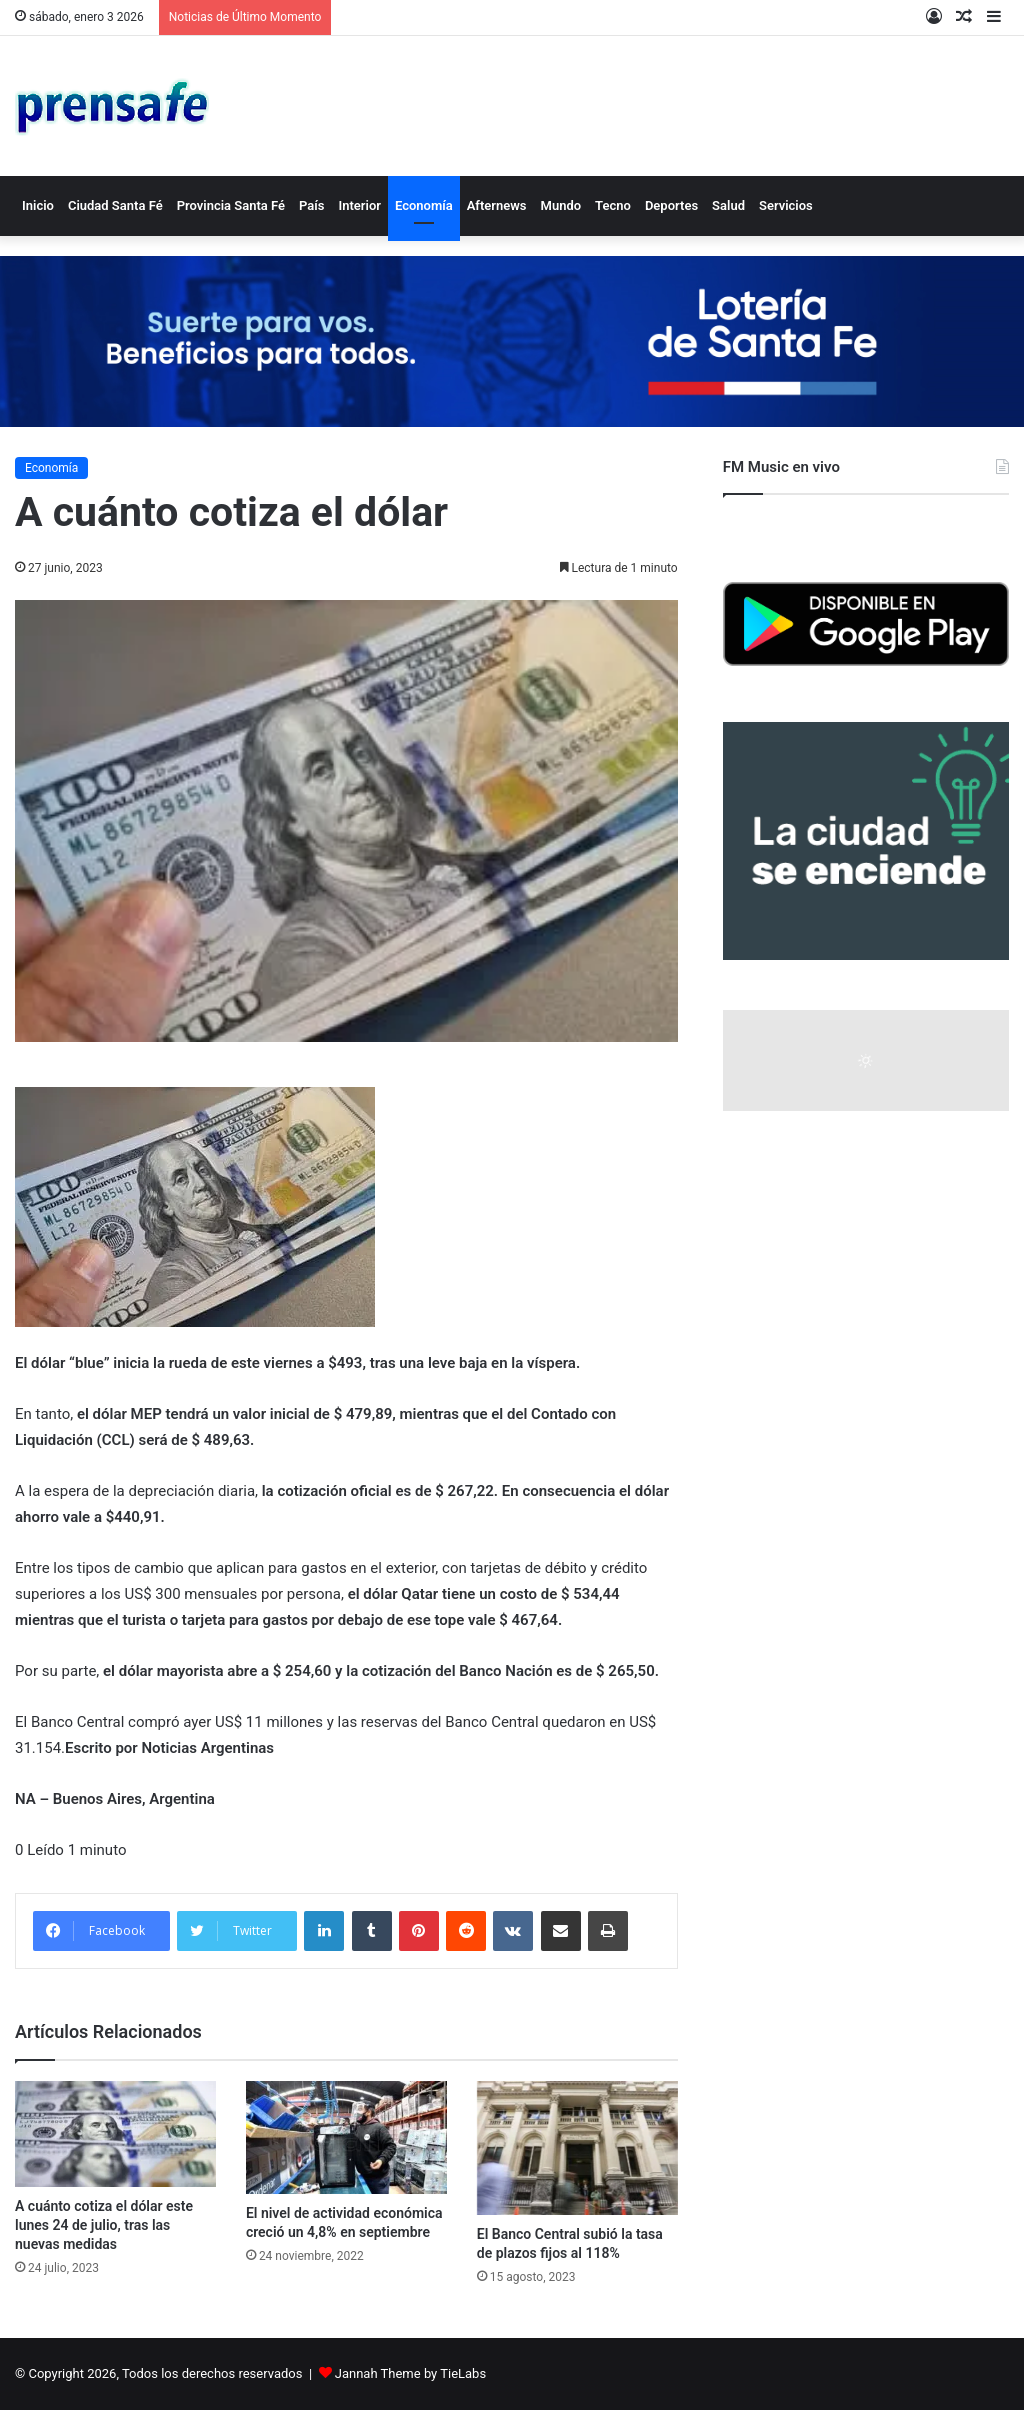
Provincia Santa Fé (231, 205)
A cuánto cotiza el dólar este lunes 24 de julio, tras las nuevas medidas (104, 2225)
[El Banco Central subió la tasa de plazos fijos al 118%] (577, 2148)
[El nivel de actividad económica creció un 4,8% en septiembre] (346, 2137)
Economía (424, 205)
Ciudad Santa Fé (115, 205)
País (311, 205)
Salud (728, 205)
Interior (359, 205)
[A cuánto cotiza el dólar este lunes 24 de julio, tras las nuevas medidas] (115, 2134)
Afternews (497, 205)
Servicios (786, 205)
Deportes (671, 205)
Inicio (38, 205)
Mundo (561, 205)
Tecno (613, 205)
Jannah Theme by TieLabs (410, 2373)
